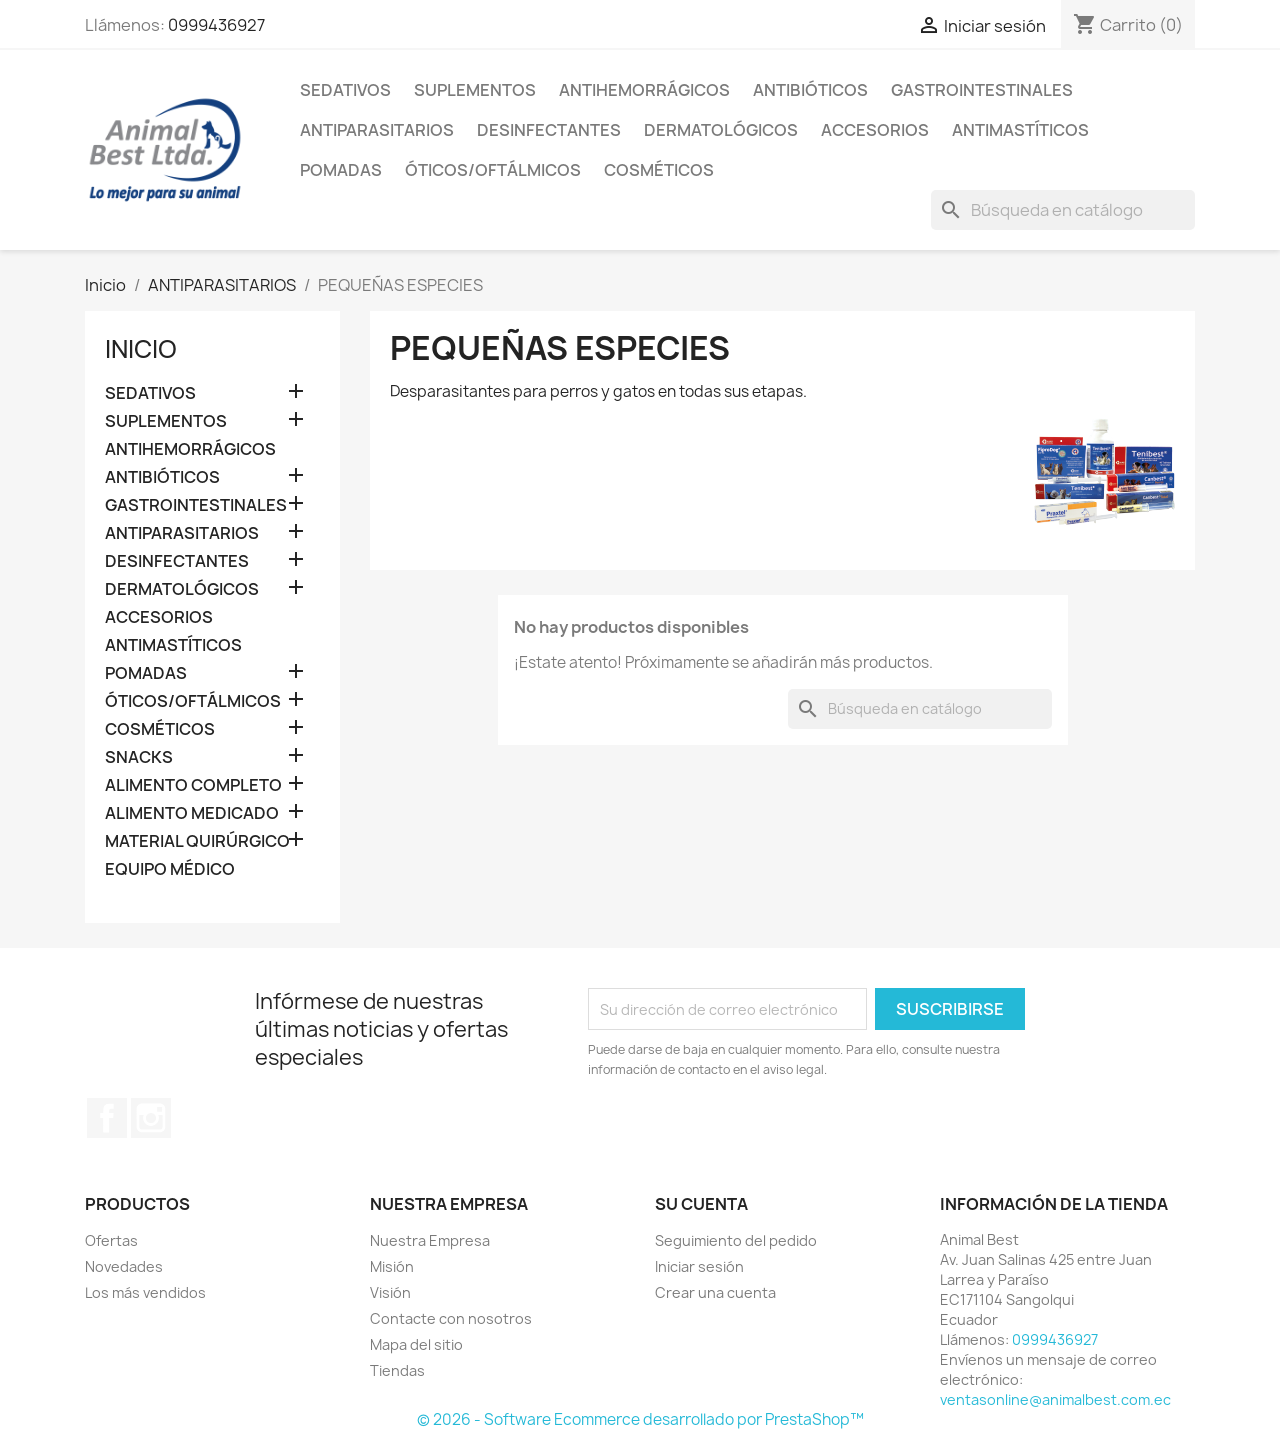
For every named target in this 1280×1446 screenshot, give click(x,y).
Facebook (107, 1118)
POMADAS (341, 170)
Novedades (124, 1266)
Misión (392, 1266)
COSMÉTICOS (659, 170)
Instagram (151, 1118)
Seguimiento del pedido (736, 1240)
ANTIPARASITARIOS (377, 130)
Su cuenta (701, 1204)
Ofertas (111, 1240)
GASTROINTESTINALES (982, 90)
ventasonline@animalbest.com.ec (1055, 1399)
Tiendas (397, 1370)
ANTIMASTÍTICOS (1020, 130)
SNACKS (139, 757)
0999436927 (216, 25)
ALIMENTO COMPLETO (193, 785)
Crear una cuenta (715, 1292)
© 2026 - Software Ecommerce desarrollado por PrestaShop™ (640, 1419)
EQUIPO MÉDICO (170, 869)
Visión (390, 1292)
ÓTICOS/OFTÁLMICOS (493, 170)
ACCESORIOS (875, 130)
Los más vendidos (145, 1292)
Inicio (141, 349)
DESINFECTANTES (549, 130)
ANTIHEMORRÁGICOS (644, 90)
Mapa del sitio (416, 1344)
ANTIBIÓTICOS (810, 90)
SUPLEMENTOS (475, 90)
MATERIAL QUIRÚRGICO (197, 841)
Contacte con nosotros (451, 1318)
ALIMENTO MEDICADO (192, 813)
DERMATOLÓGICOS (721, 130)
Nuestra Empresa (430, 1240)
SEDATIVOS (345, 90)
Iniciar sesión (699, 1266)
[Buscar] (1063, 210)
